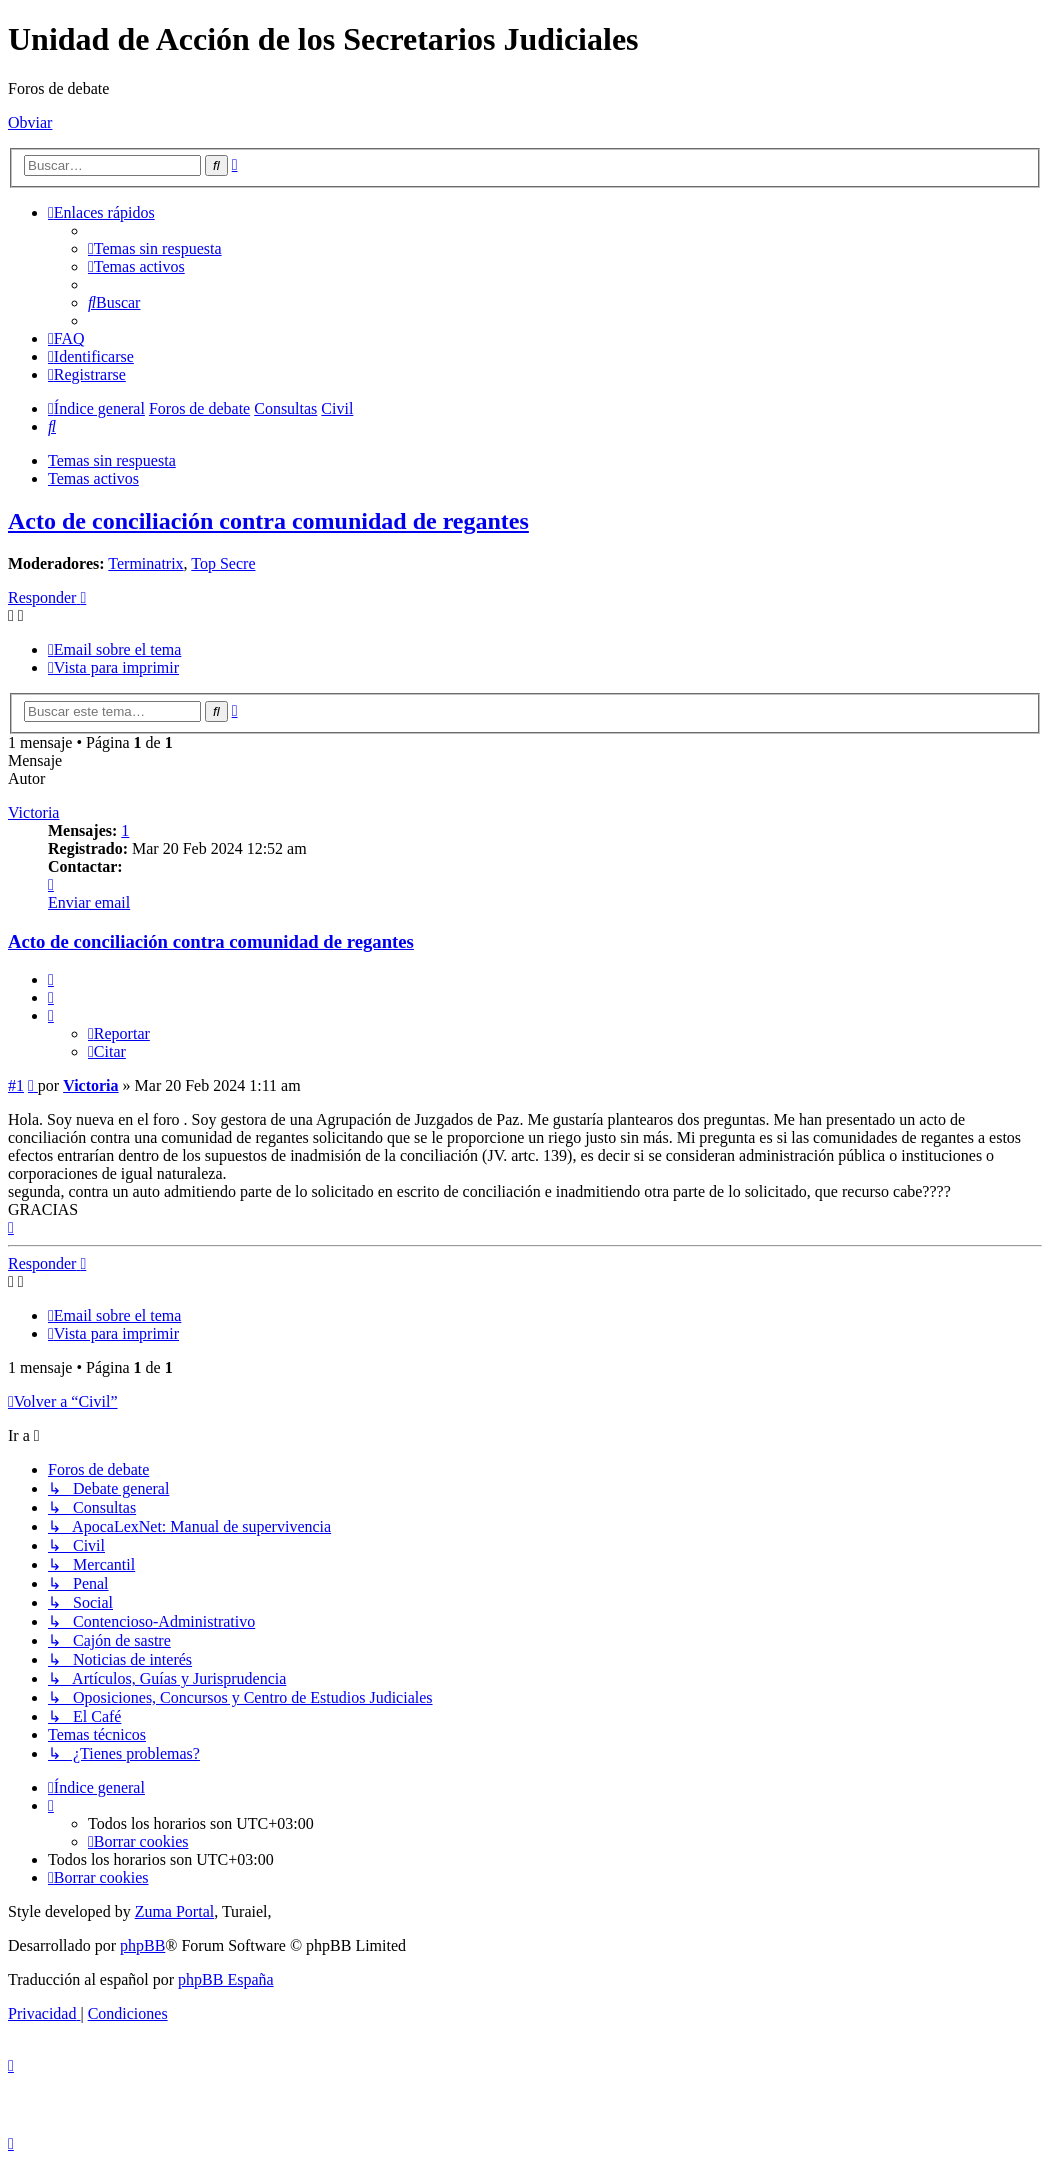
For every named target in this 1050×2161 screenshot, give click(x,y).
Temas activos (93, 478)
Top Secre (223, 563)
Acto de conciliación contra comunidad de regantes (268, 521)
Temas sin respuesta (112, 460)
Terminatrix (145, 563)
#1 (16, 1085)
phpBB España (226, 1979)
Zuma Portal (175, 1911)
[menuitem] (155, 248)
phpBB (142, 1945)
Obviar (30, 122)
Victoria (33, 812)
